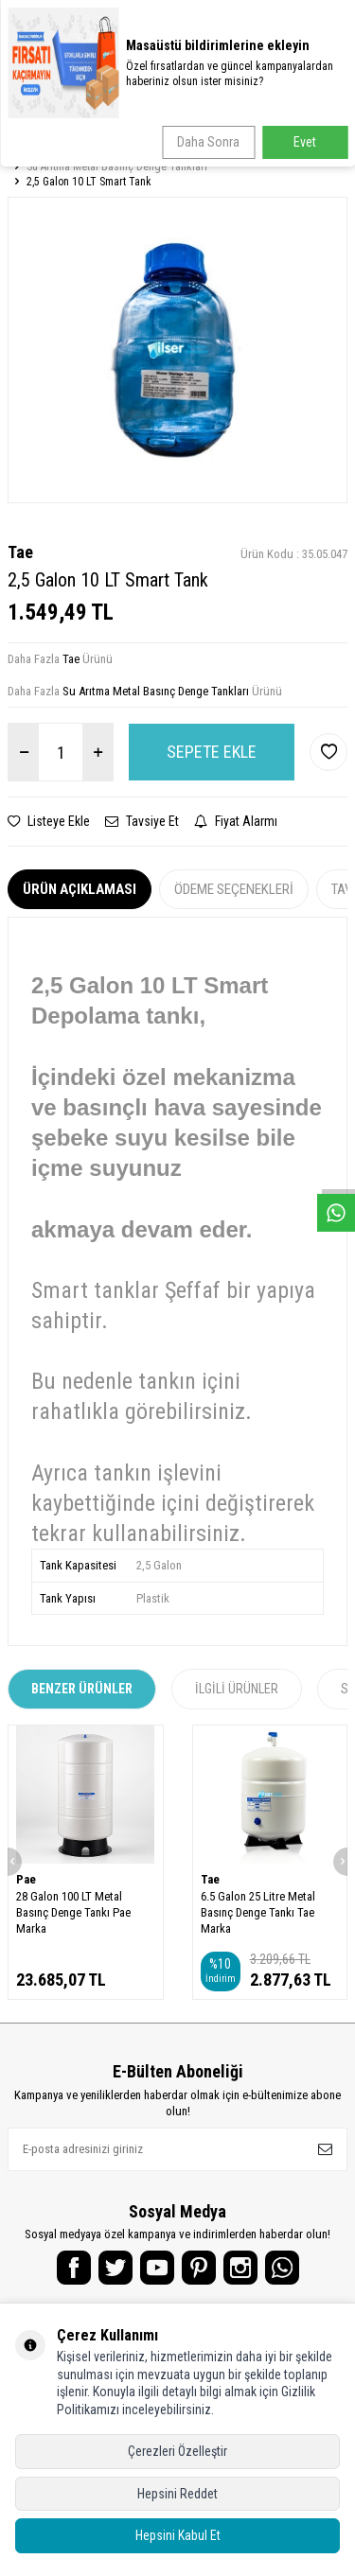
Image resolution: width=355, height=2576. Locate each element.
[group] (177, 349)
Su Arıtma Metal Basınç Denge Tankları (117, 166)
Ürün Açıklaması (79, 889)
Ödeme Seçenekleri (233, 889)
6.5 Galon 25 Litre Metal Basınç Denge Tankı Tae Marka (258, 1912)
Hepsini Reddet (177, 2493)
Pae (26, 1879)
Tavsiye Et (142, 821)
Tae (20, 552)
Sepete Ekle (212, 752)
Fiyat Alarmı (235, 821)
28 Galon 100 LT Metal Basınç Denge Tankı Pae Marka (73, 1912)
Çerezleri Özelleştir (177, 2451)
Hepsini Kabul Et (178, 2535)
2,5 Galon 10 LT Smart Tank (89, 181)
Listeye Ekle (49, 821)
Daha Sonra (208, 141)
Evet (304, 141)
